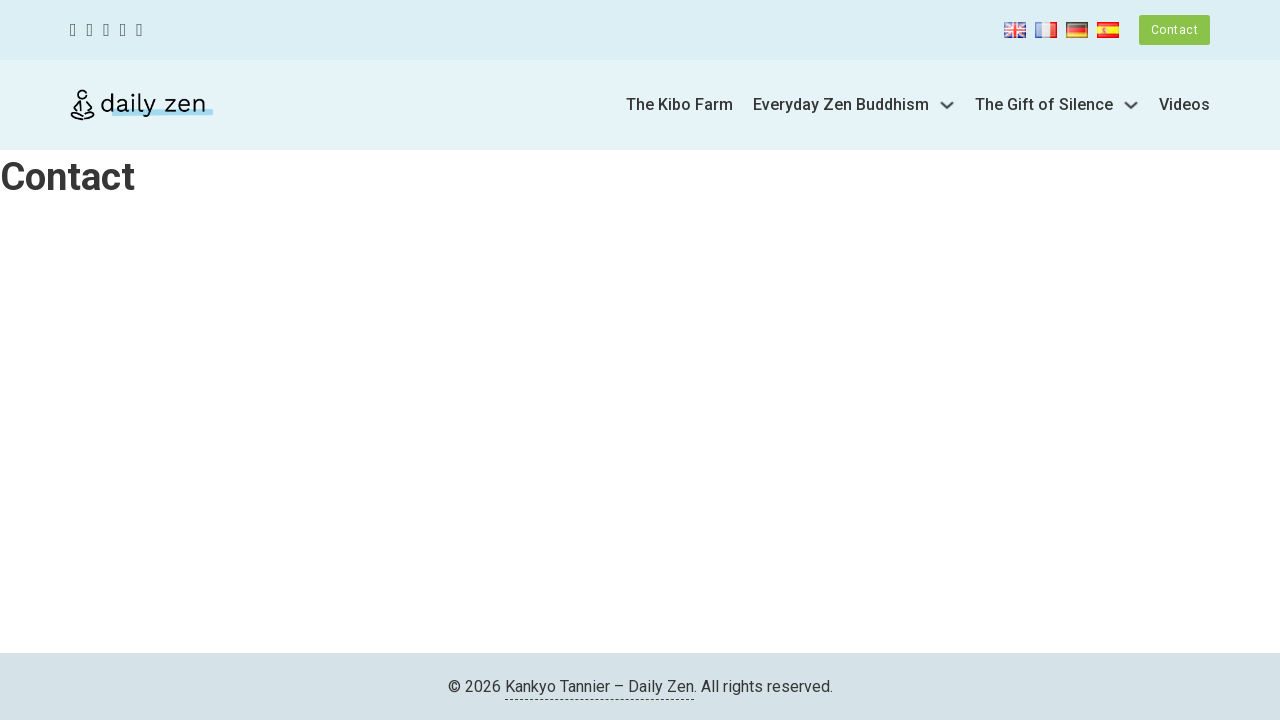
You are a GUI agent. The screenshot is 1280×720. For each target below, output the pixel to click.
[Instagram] (106, 30)
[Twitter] (90, 30)
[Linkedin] (139, 30)
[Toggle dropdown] (947, 105)
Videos (1184, 104)
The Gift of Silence (1044, 104)
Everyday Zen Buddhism (841, 104)
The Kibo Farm (679, 104)
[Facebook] (73, 30)
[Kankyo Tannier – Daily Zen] (141, 105)
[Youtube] (123, 30)
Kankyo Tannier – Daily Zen (599, 686)
